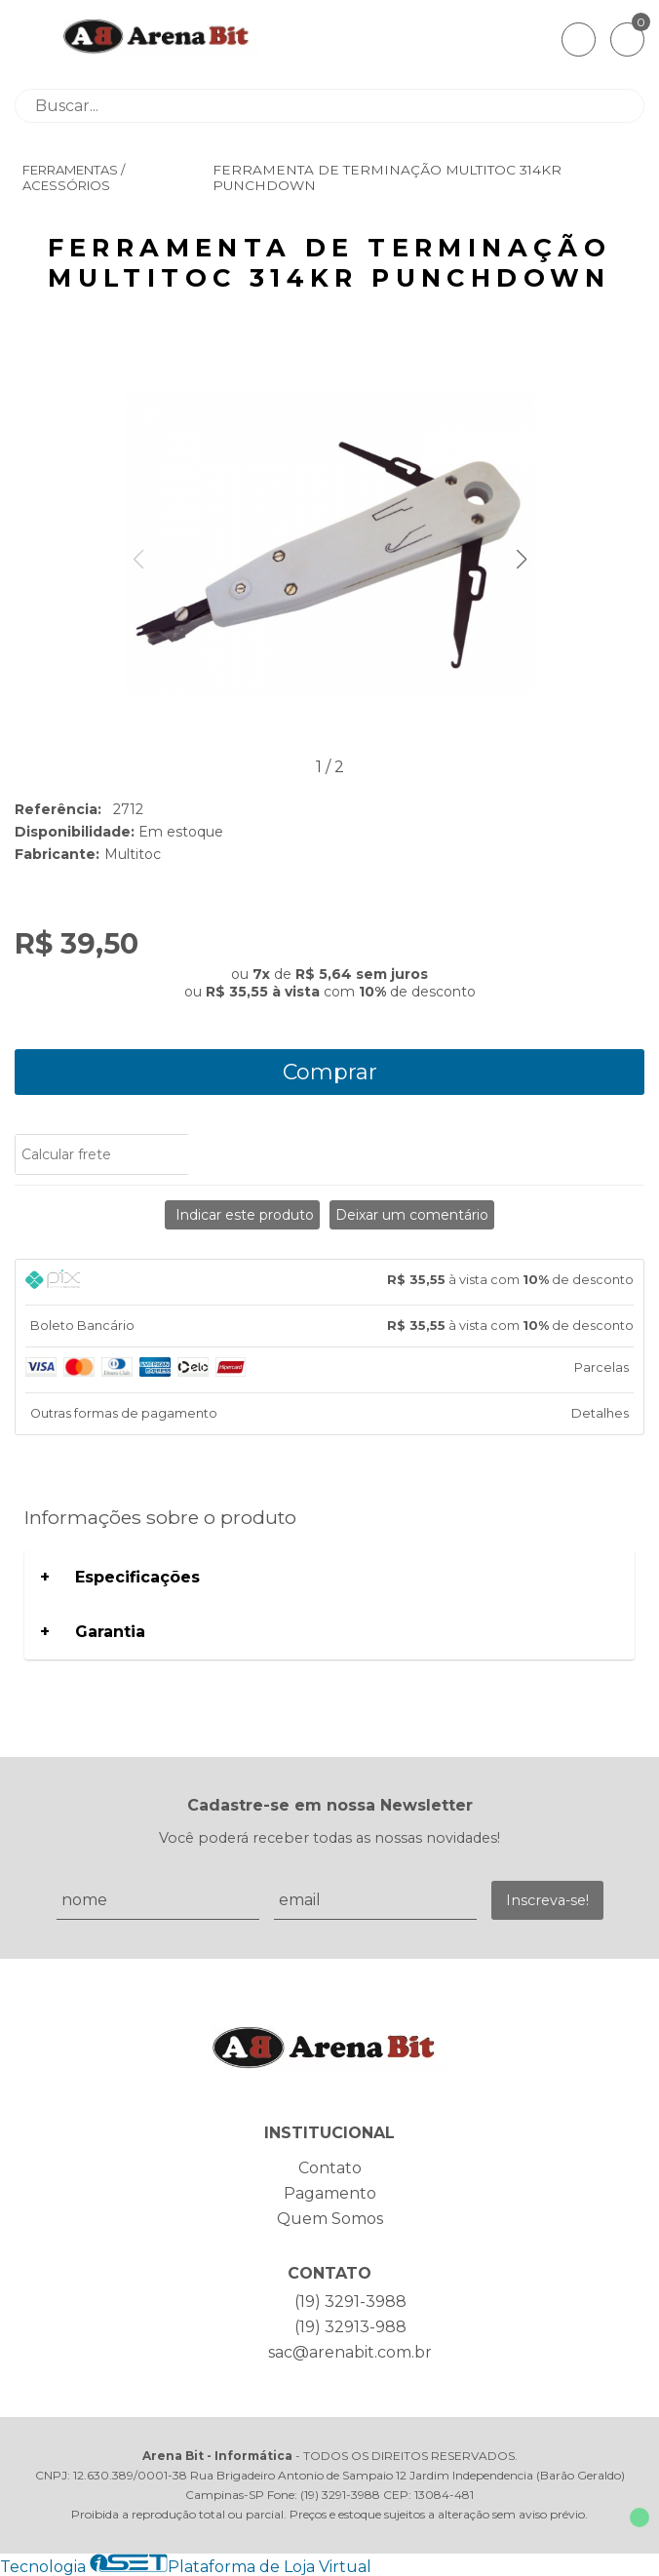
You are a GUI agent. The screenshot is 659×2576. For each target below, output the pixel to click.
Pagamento (330, 2193)
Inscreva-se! (547, 1900)
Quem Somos (330, 2218)
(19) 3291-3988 (350, 2301)
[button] (521, 559)
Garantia (110, 1631)
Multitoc (132, 854)
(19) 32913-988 (350, 2327)
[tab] (329, 1282)
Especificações (137, 1577)
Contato (330, 2168)
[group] (329, 546)
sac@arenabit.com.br (350, 2352)
